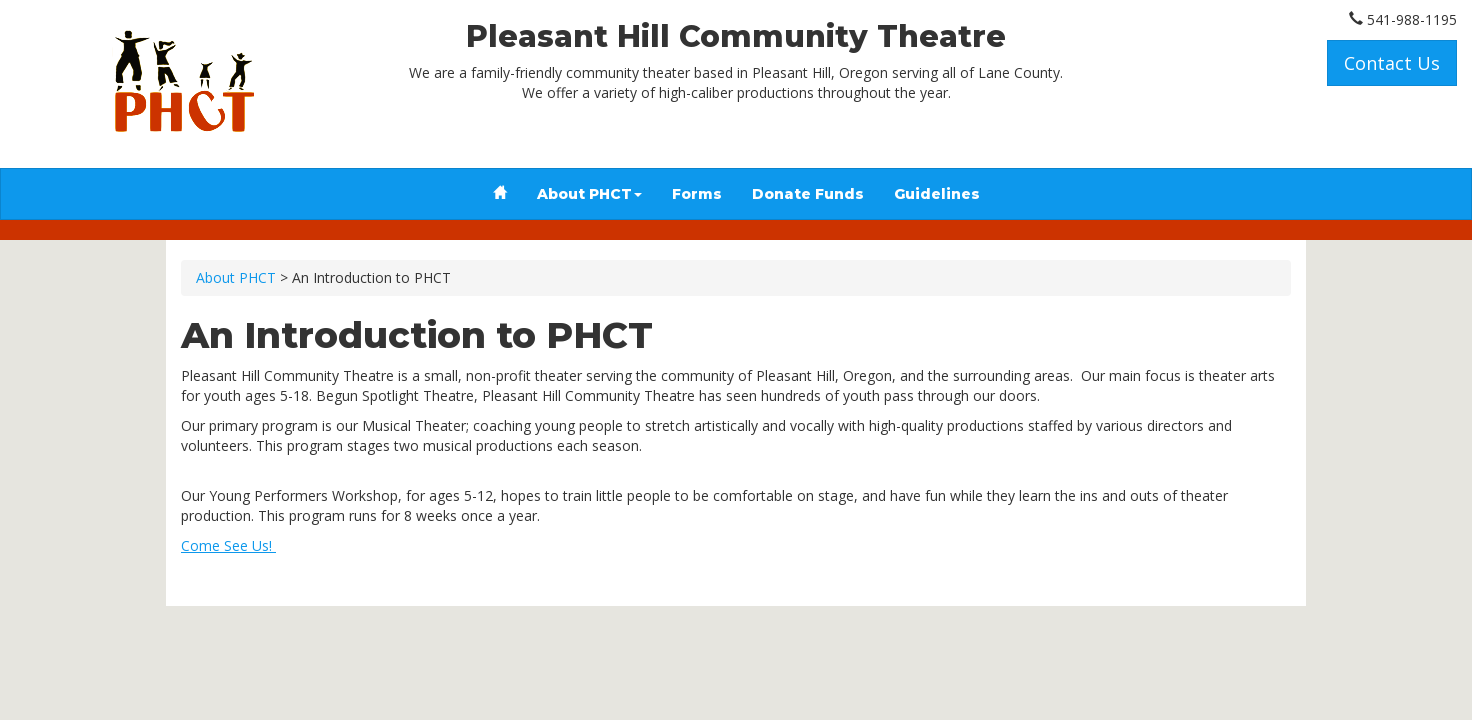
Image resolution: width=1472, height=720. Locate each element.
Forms (697, 194)
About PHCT (589, 194)
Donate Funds (808, 194)
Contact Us (1392, 63)
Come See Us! (228, 545)
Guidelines (937, 194)
